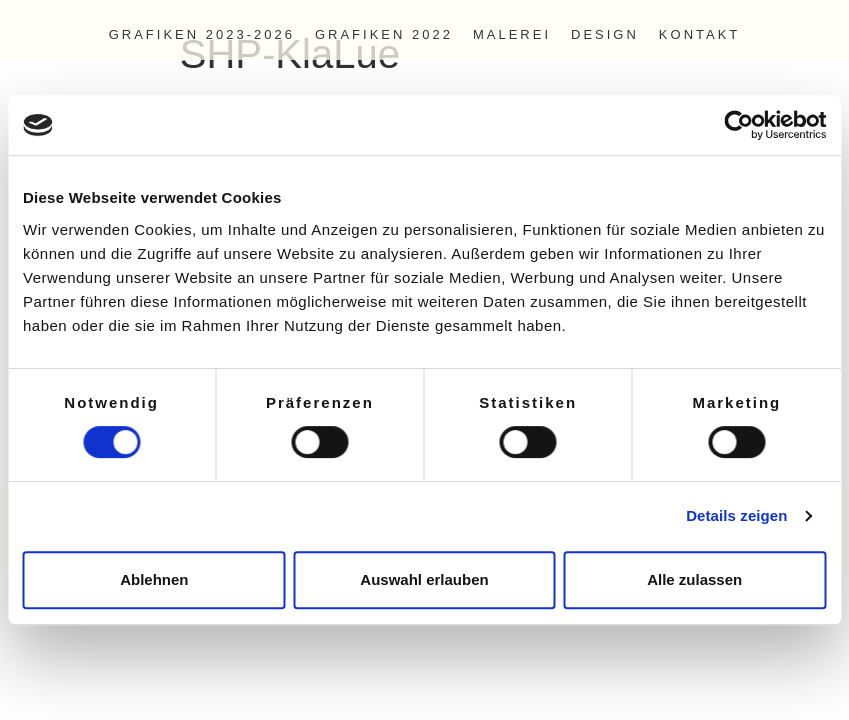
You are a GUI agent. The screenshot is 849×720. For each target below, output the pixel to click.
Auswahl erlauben (424, 579)
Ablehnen (154, 579)
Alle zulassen (694, 579)
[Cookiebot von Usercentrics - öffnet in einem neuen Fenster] (738, 125)
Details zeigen (736, 515)
